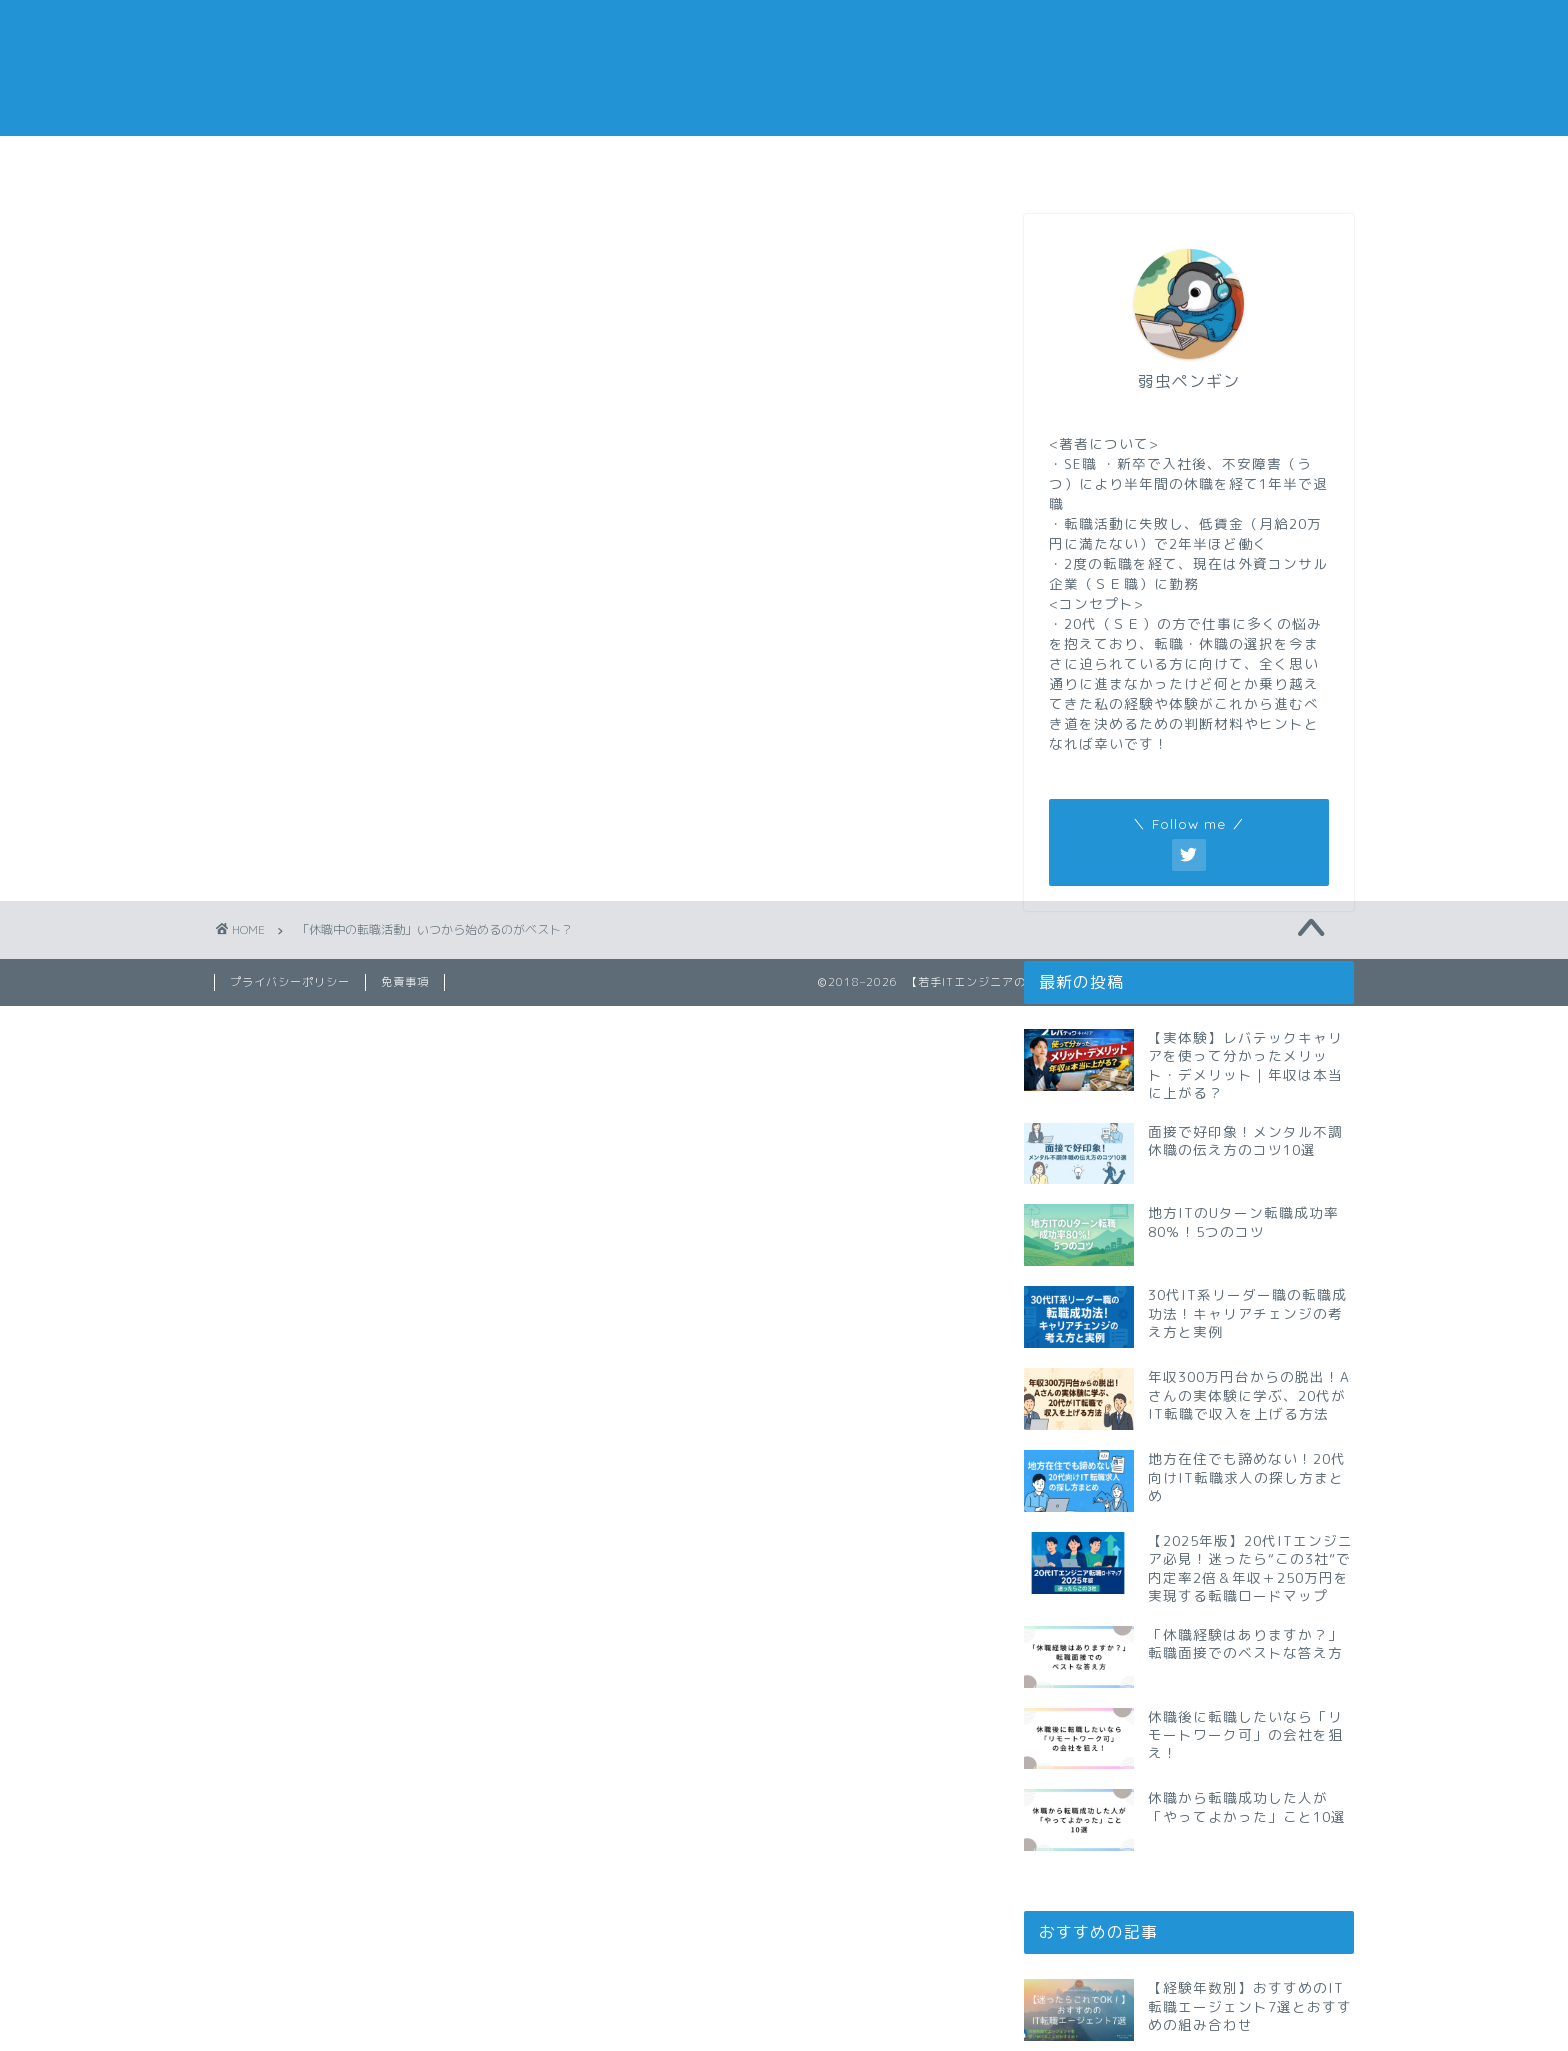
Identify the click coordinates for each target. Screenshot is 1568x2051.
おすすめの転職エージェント (1070, 169)
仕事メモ (499, 162)
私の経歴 (1259, 162)
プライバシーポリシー (290, 982)
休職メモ (689, 162)
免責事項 (405, 982)
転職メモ (309, 162)
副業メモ (879, 162)
